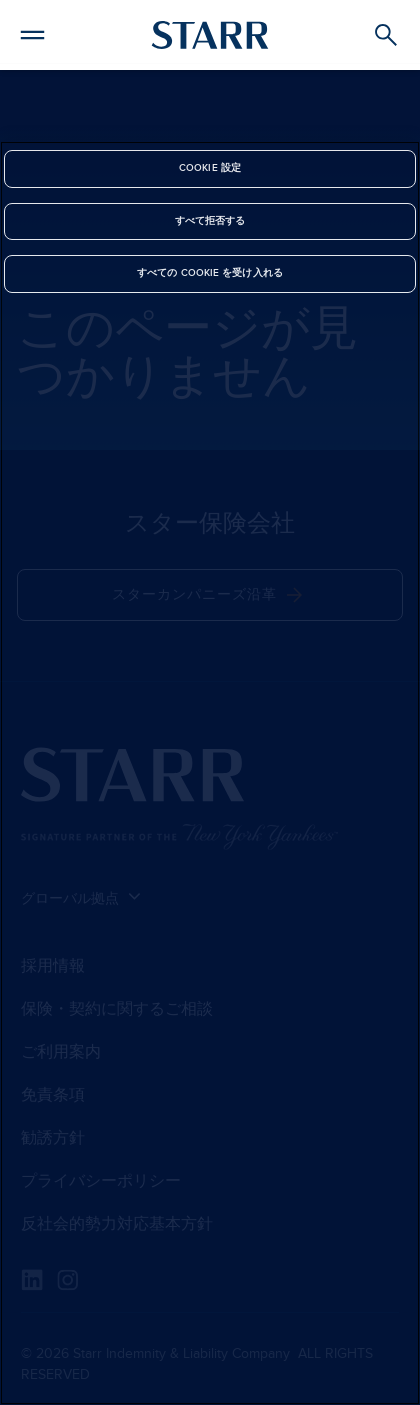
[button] (32, 32)
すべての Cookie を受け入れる (210, 273)
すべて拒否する (210, 221)
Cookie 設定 (210, 168)
